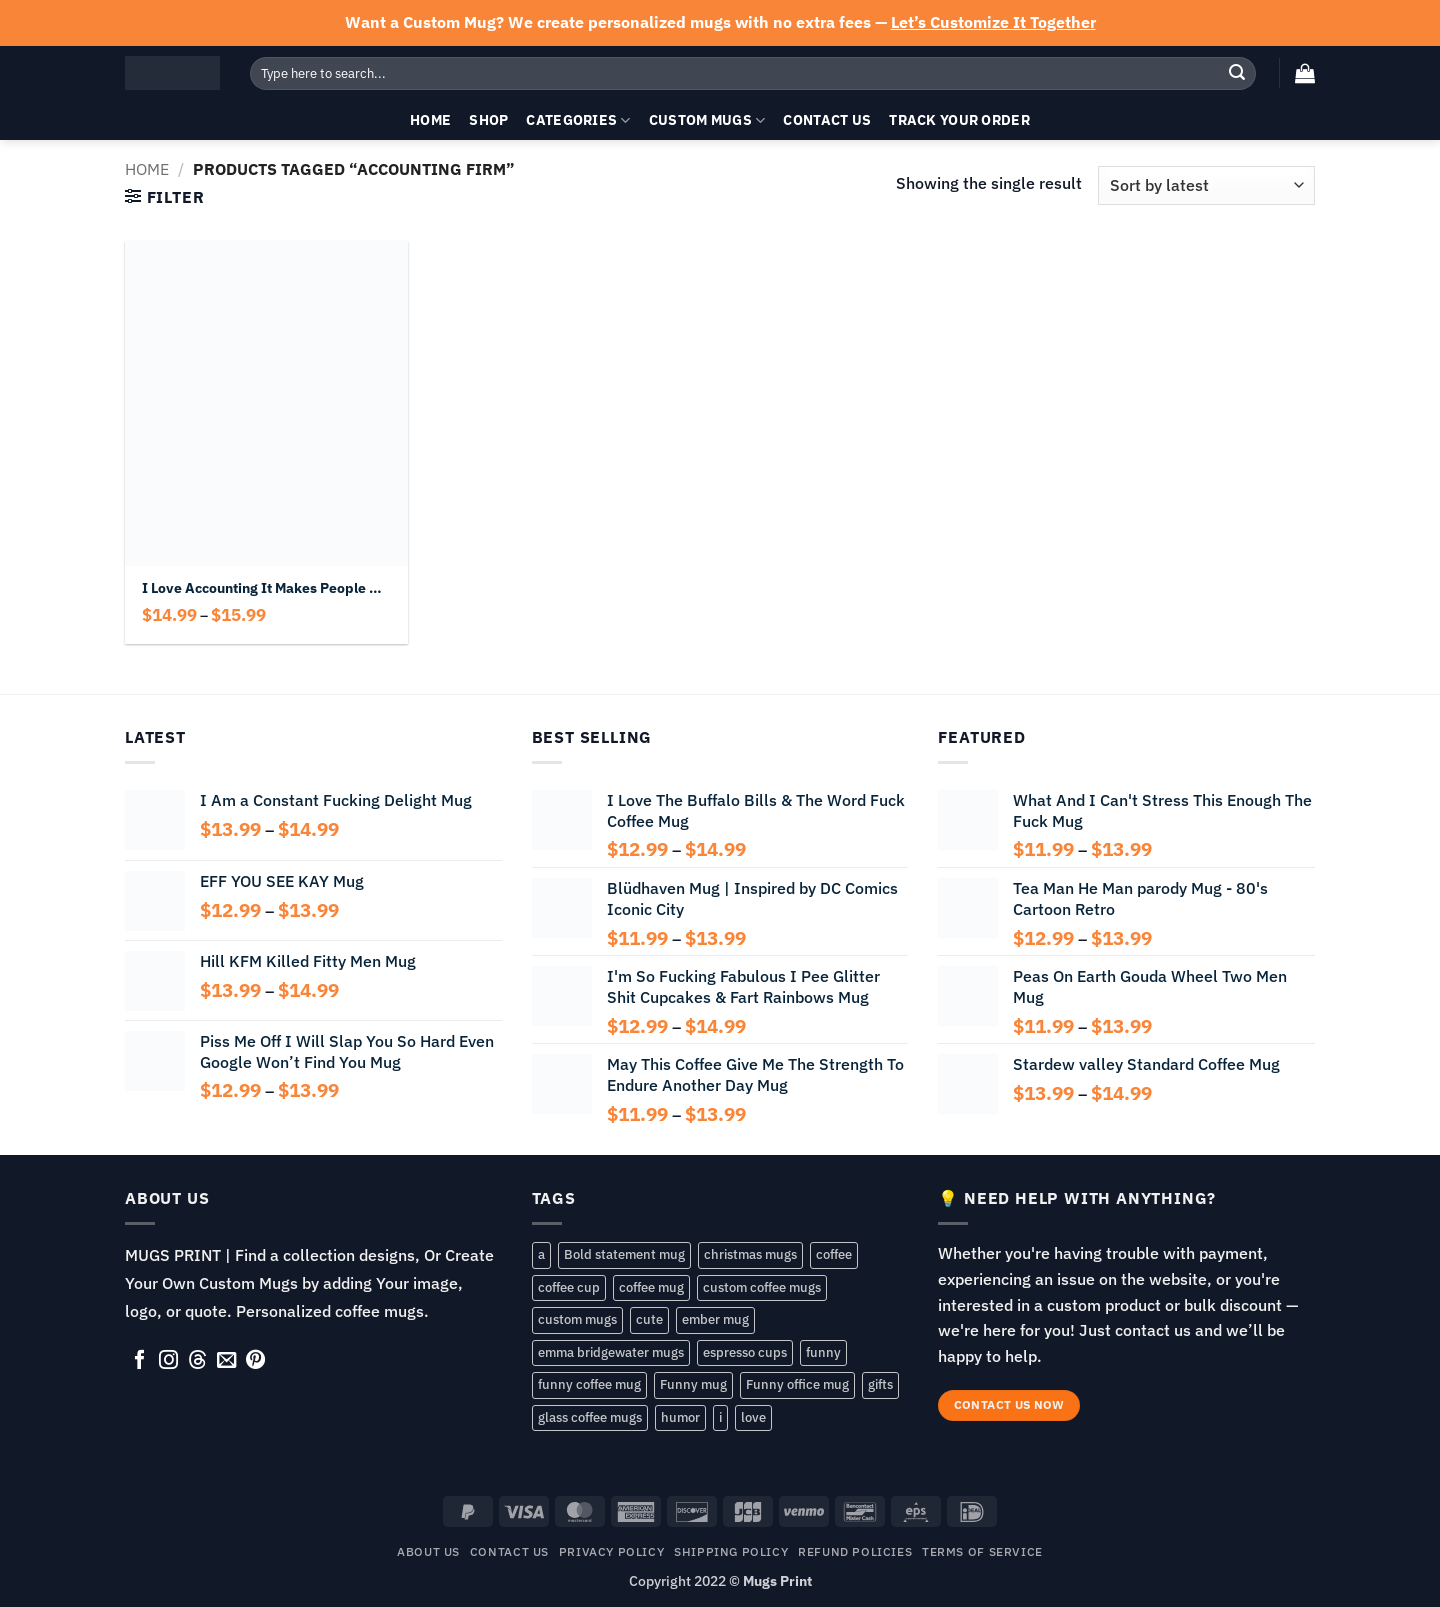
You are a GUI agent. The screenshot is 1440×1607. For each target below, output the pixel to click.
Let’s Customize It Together (993, 22)
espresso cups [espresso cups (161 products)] (745, 1352)
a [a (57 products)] (541, 1254)
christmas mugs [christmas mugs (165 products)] (750, 1254)
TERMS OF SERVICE (982, 1551)
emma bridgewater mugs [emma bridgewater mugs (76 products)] (611, 1352)
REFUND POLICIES (855, 1551)
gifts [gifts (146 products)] (880, 1384)
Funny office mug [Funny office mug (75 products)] (797, 1384)
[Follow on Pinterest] (255, 1361)
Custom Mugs (707, 120)
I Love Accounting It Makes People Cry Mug (266, 588)
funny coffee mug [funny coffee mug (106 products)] (589, 1384)
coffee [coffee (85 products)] (834, 1254)
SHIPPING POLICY (731, 1551)
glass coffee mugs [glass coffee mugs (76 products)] (590, 1417)
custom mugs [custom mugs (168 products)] (577, 1319)
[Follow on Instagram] (168, 1361)
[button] (1305, 73)
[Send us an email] (226, 1361)
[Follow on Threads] (197, 1361)
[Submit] (1237, 73)
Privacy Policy (612, 1551)
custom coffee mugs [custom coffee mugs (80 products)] (762, 1287)
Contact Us (827, 119)
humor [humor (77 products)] (680, 1417)
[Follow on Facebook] (139, 1361)
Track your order (959, 119)
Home (430, 119)
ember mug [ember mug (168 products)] (715, 1319)
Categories (578, 120)
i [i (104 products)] (720, 1417)
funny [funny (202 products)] (823, 1352)
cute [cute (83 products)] (649, 1319)
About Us (428, 1551)
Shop (488, 119)
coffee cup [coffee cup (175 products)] (569, 1287)
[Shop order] (1206, 185)
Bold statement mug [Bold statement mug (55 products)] (624, 1254)
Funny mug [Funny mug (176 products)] (693, 1384)
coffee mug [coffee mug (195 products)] (651, 1287)
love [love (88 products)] (753, 1417)
